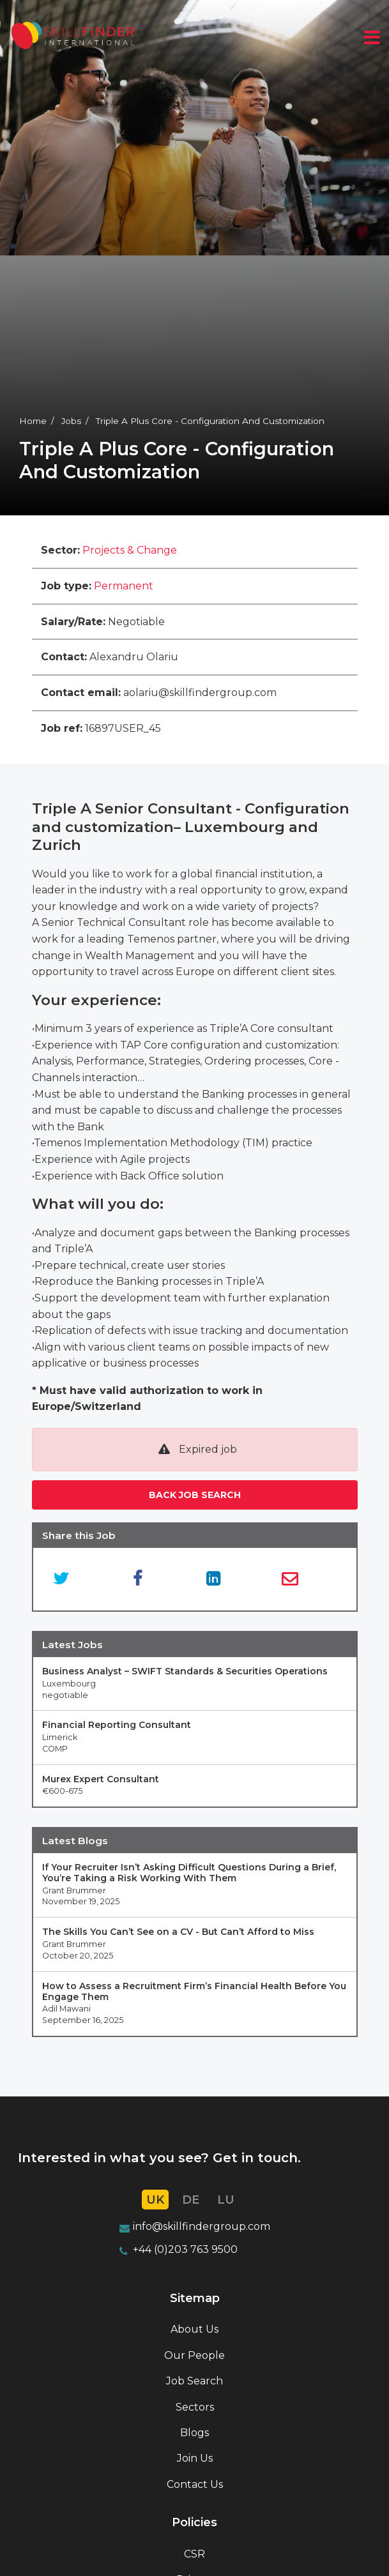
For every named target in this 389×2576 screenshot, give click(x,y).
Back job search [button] (195, 1495)
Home (33, 421)
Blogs (194, 2433)
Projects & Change (129, 550)
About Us (194, 2329)
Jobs (71, 421)
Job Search (194, 2381)
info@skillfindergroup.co (196, 2226)
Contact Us (195, 2484)
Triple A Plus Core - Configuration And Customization (210, 421)
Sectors (195, 2407)
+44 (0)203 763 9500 (185, 2249)
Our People (194, 2355)
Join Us (195, 2458)
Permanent (123, 586)
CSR (194, 2554)
